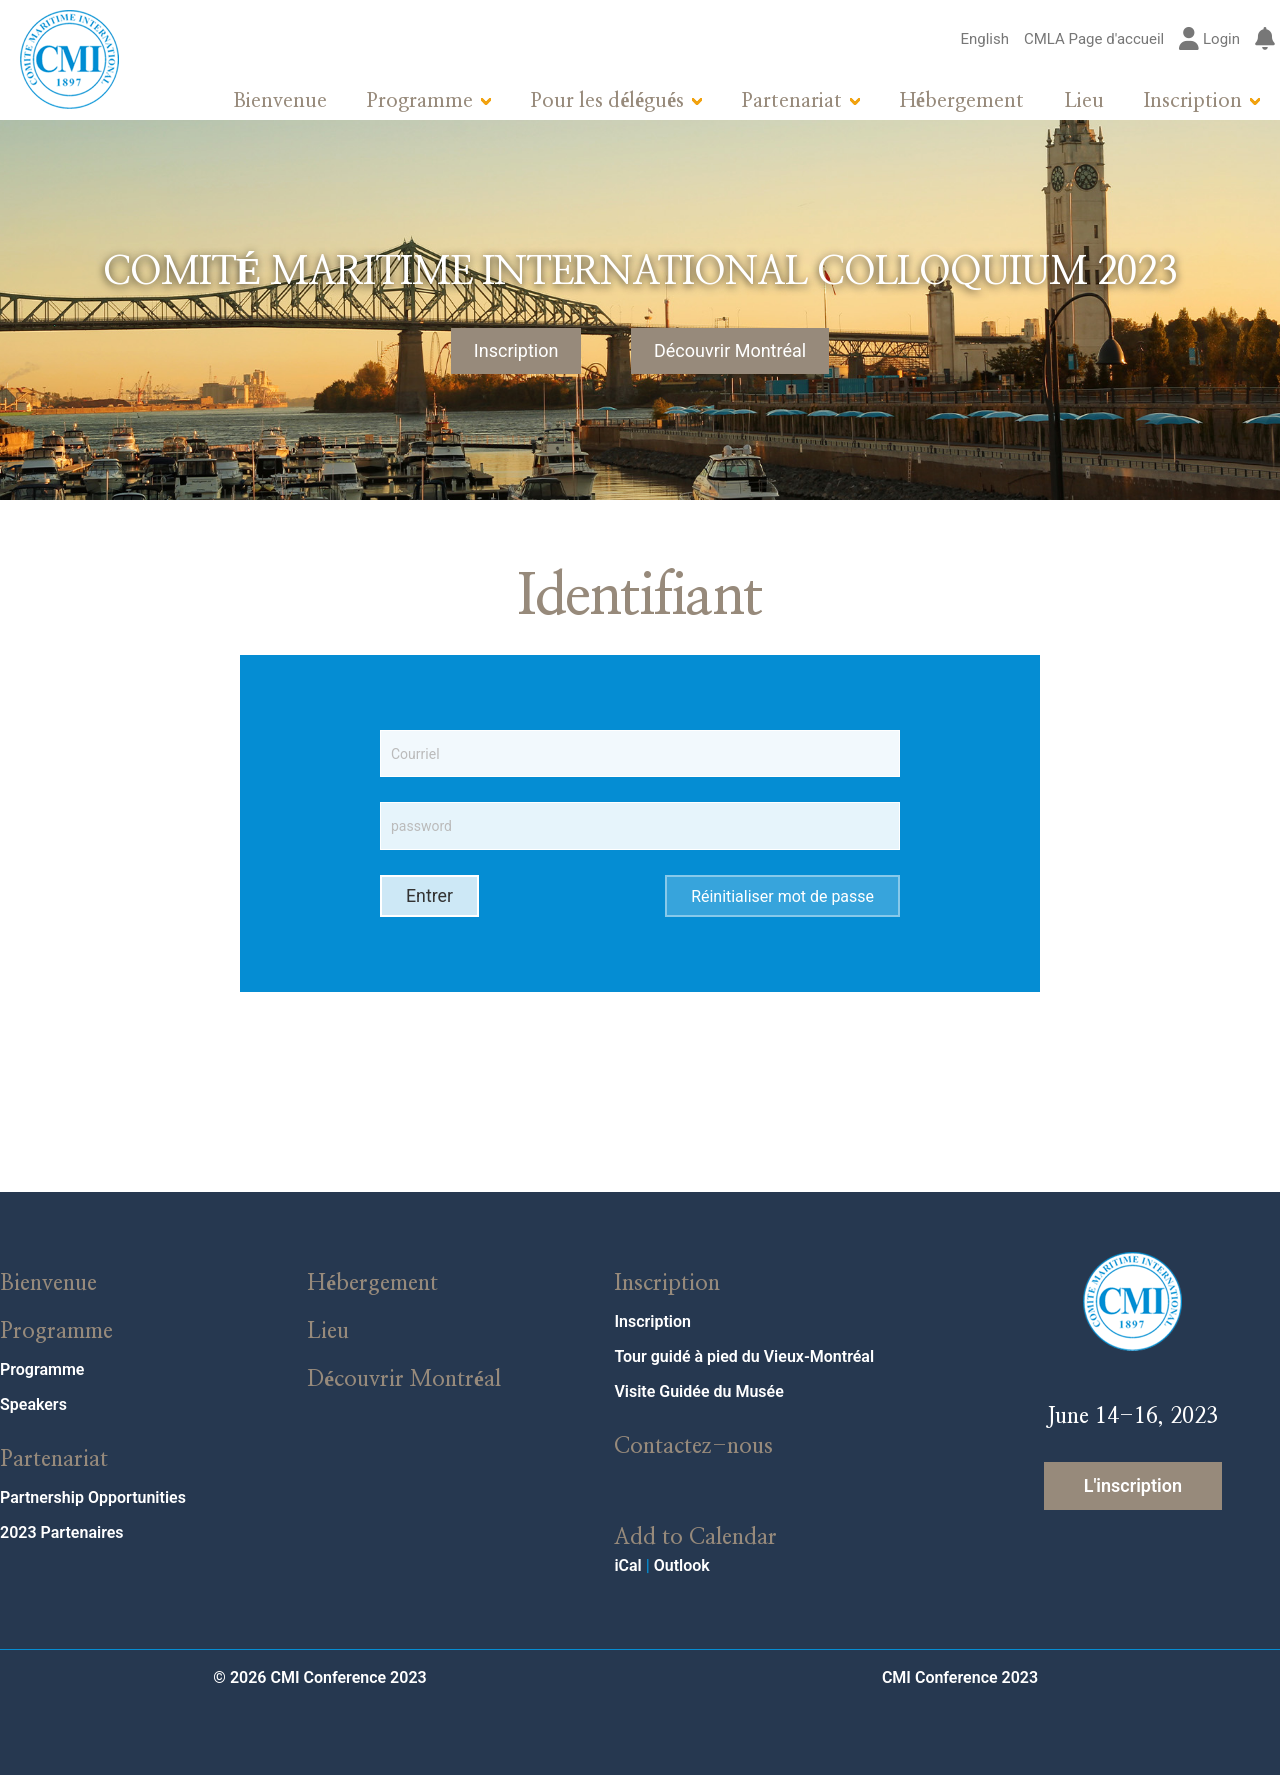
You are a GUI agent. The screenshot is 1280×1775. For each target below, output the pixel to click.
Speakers (33, 1404)
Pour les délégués (607, 101)
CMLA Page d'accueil (1094, 39)
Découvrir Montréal (730, 350)
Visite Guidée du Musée (698, 1391)
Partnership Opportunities (93, 1497)
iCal (627, 1565)
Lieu (1084, 101)
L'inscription (1133, 1485)
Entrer (429, 896)
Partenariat (792, 101)
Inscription (1193, 101)
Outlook (682, 1565)
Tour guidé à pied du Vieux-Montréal (744, 1356)
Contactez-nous (693, 1446)
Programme (420, 101)
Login (1209, 39)
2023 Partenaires (62, 1532)
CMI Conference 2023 (960, 1677)
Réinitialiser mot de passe (782, 896)
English (984, 39)
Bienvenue (280, 101)
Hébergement (962, 101)
